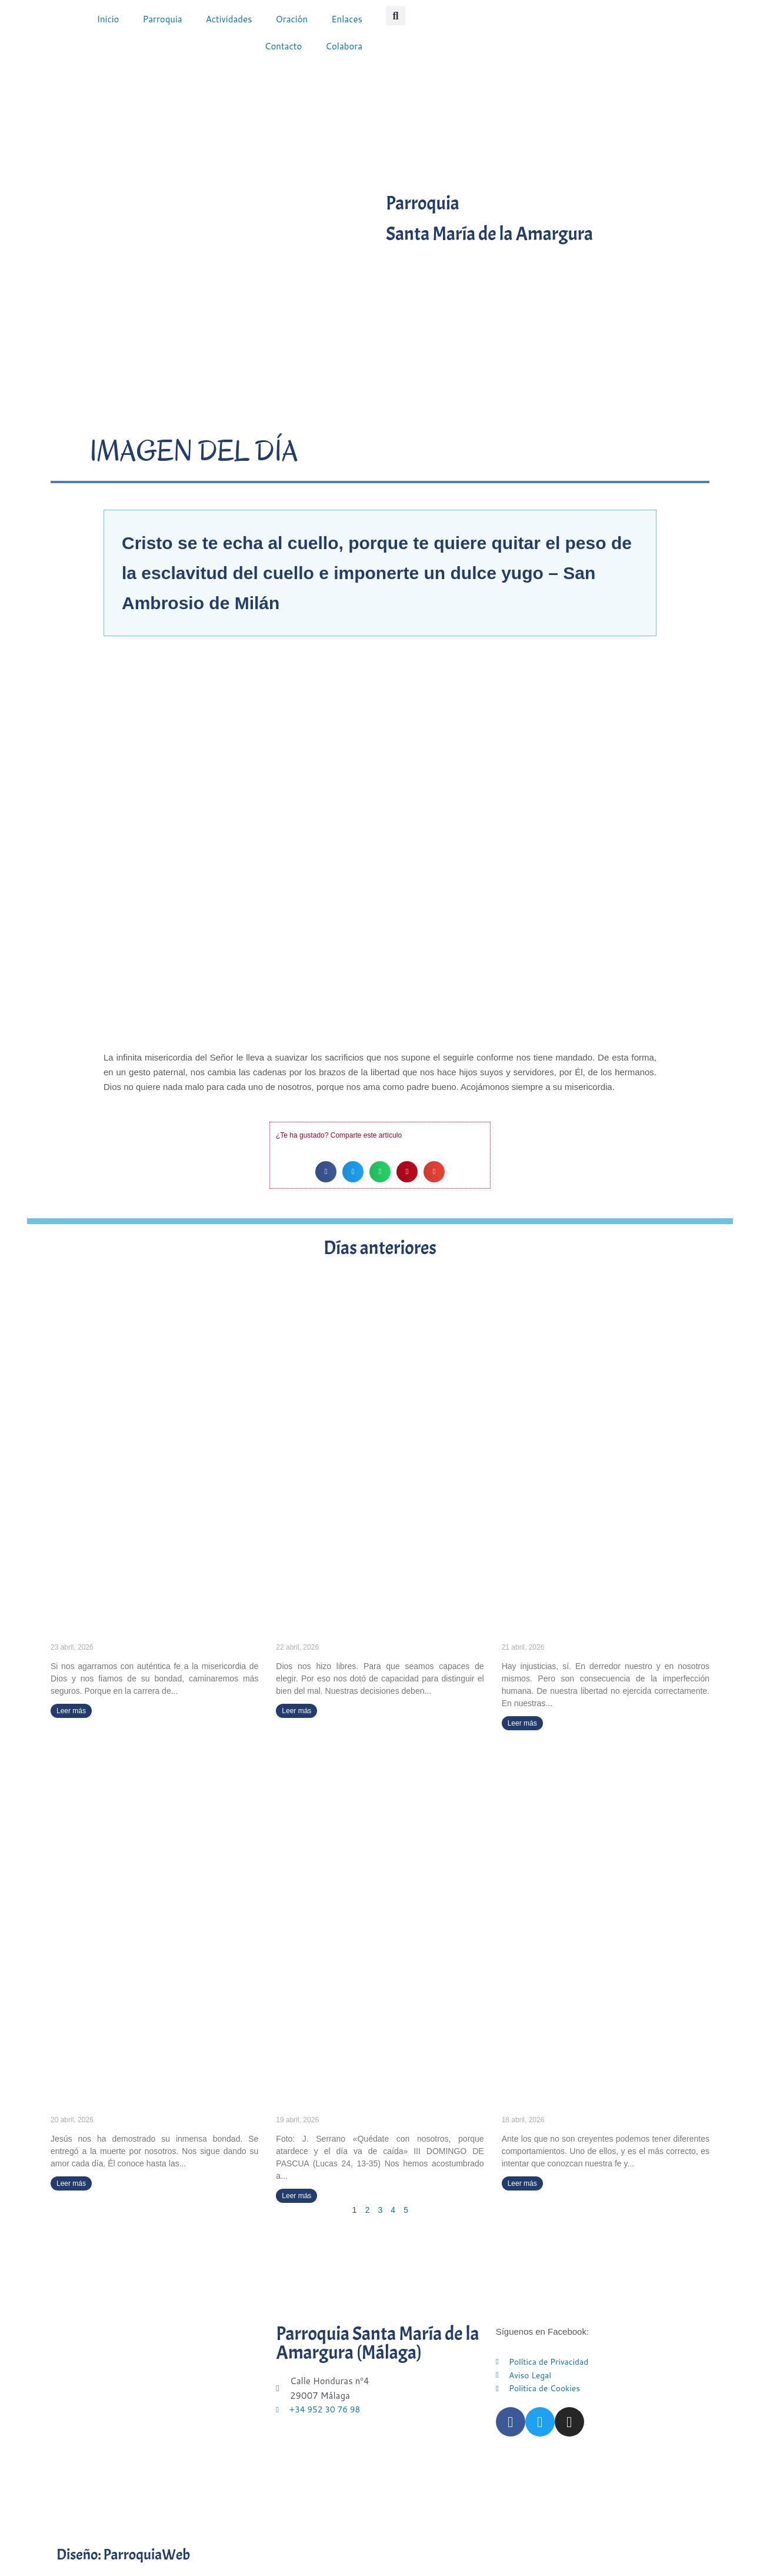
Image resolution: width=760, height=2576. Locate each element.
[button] (395, 15)
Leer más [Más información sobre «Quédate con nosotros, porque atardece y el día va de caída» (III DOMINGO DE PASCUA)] (296, 2196)
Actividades (229, 19)
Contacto (283, 46)
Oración (291, 19)
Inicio (108, 19)
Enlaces (346, 19)
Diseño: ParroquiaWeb (140, 2554)
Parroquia (162, 19)
